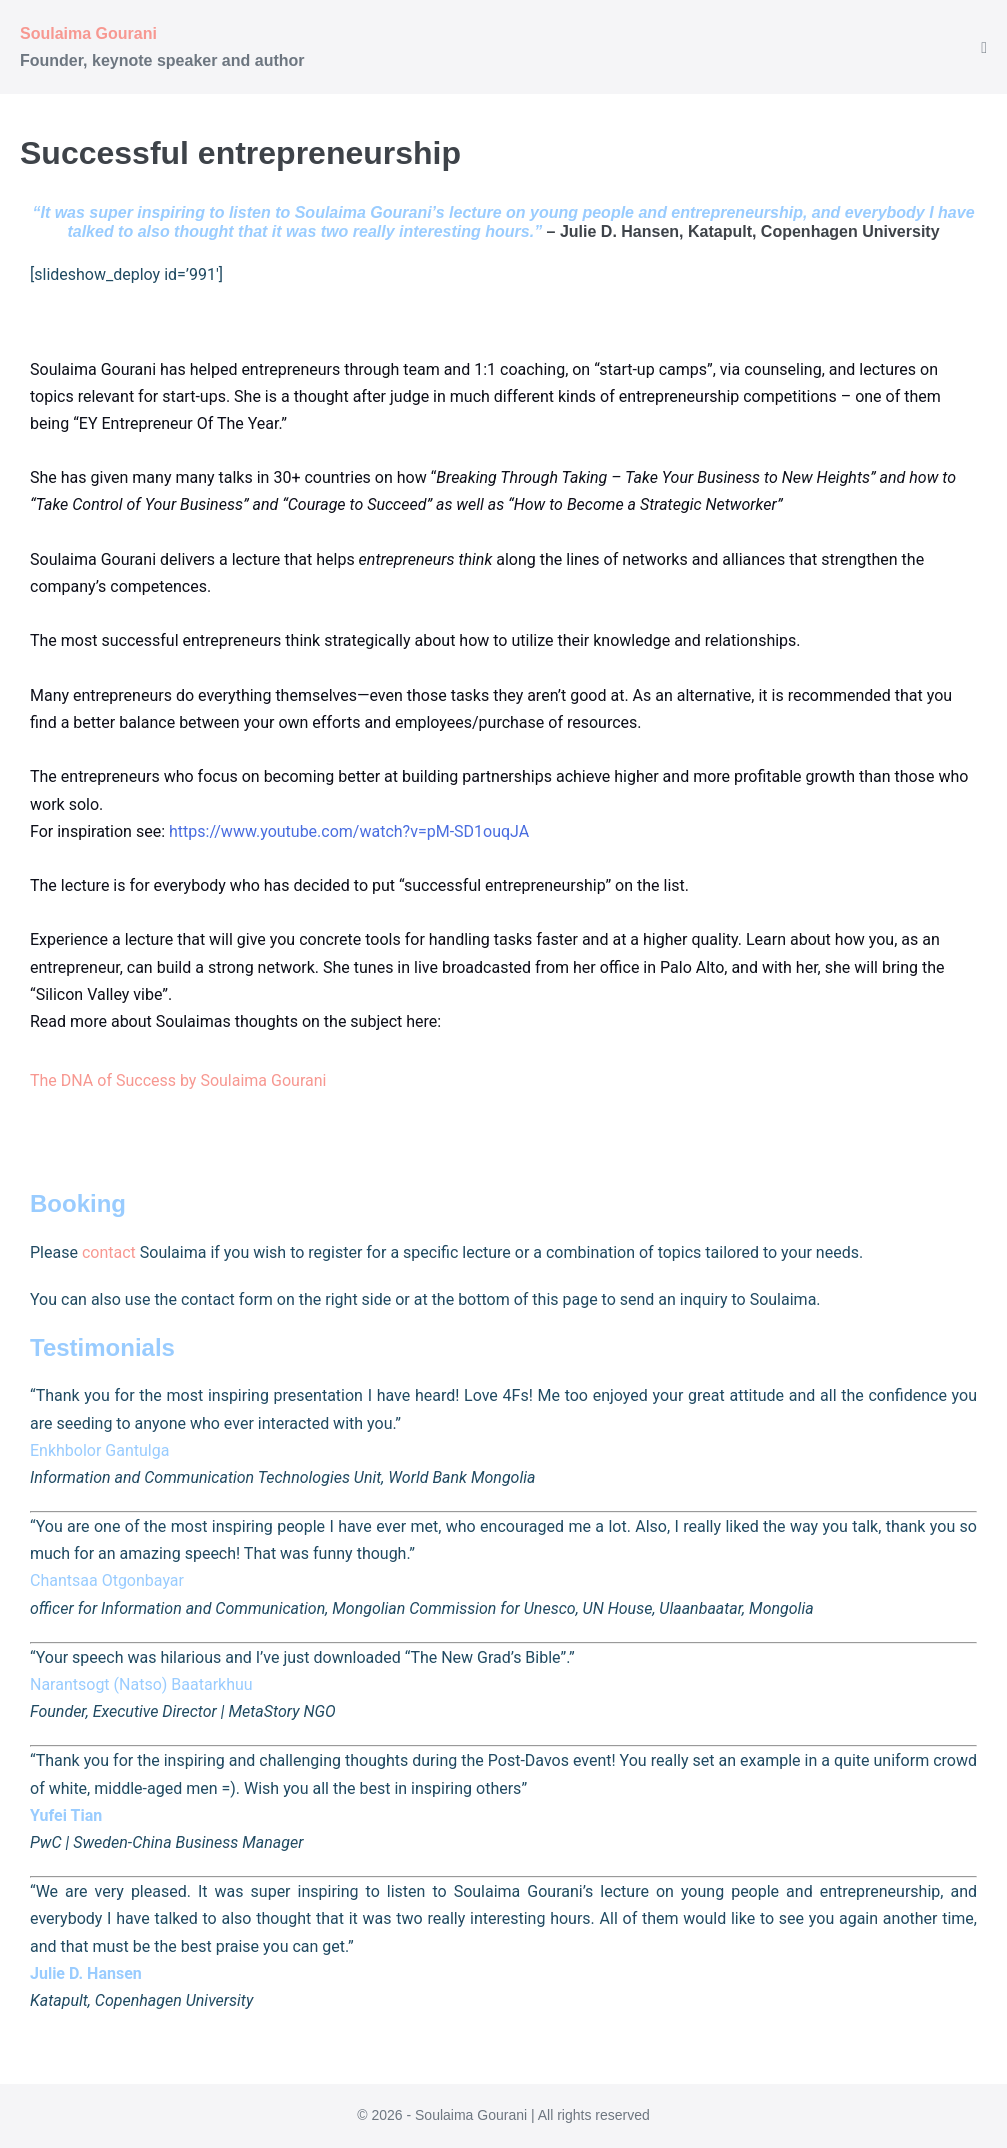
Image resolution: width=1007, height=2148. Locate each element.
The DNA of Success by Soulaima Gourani (178, 1080)
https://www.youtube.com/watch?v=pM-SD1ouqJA (349, 831)
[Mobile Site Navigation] (984, 48)
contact (109, 1252)
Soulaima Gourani (88, 33)
